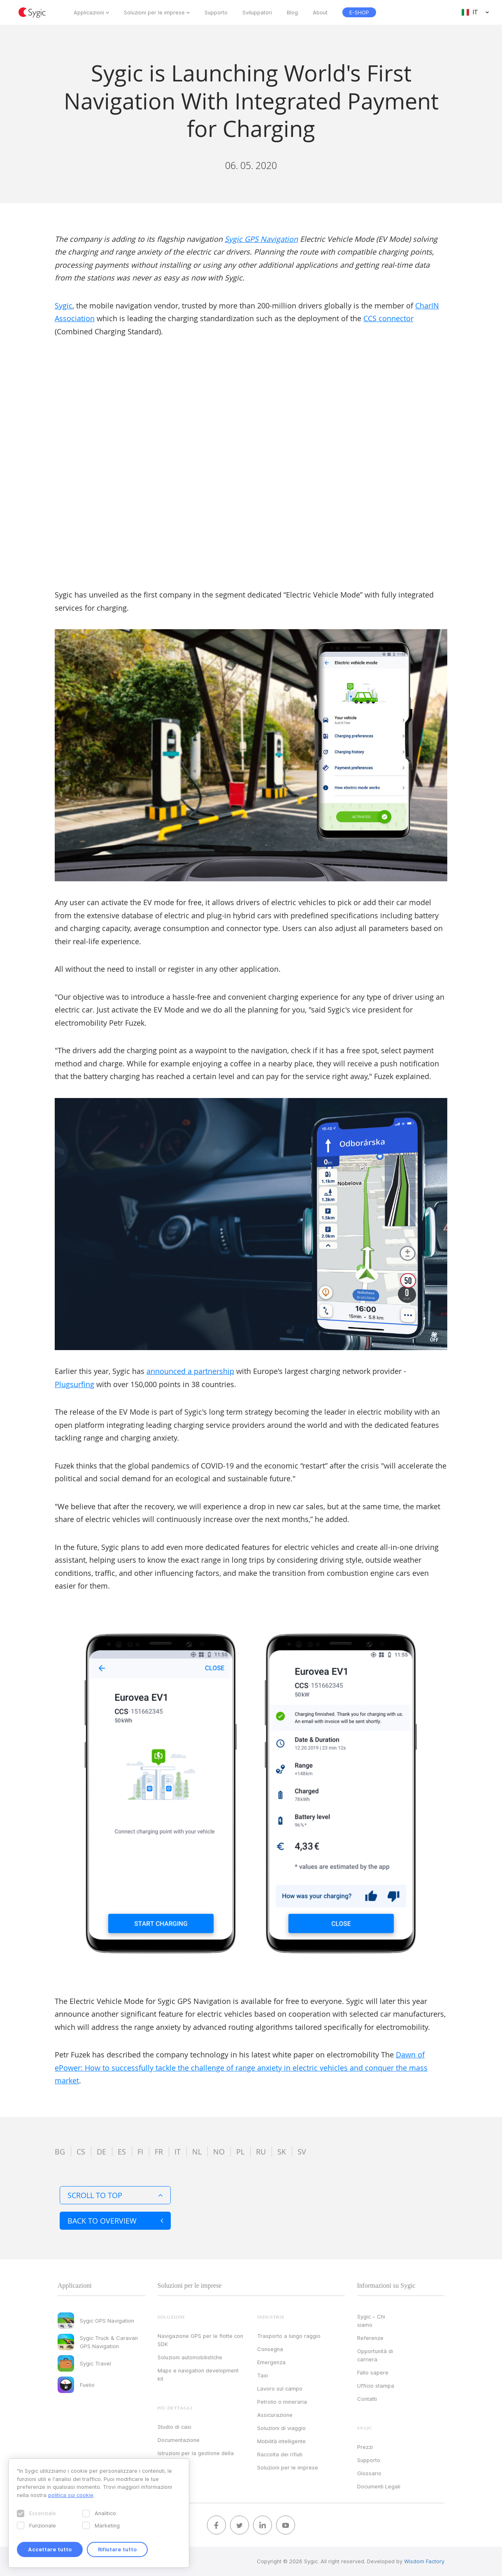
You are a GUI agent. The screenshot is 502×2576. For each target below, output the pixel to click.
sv (301, 2152)
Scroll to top (115, 2195)
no (219, 2152)
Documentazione (179, 2440)
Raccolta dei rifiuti (279, 2454)
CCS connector (388, 318)
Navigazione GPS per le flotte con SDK (200, 2340)
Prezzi (365, 2447)
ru (261, 2152)
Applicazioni (89, 12)
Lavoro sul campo (279, 2388)
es (122, 2152)
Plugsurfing (74, 1384)
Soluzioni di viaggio (281, 2428)
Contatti (367, 2398)
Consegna (270, 2349)
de (101, 2152)
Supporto (216, 12)
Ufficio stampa (375, 2385)
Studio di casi (174, 2426)
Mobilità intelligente (281, 2441)
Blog (292, 12)
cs (81, 2152)
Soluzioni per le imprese (154, 12)
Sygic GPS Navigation (261, 239)
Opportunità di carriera (375, 2355)
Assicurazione (275, 2415)
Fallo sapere (372, 2372)
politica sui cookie (70, 2495)
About (320, 12)
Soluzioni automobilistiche (190, 2357)
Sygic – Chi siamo (371, 2320)
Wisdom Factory (424, 2561)
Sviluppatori (257, 12)
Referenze (370, 2338)
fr (159, 2152)
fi (140, 2152)
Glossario (369, 2473)
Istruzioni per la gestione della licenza (196, 2457)
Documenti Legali (378, 2486)
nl (197, 2152)
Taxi (262, 2375)
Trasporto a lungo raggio (289, 2336)
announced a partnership (190, 1371)
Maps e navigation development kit (198, 2374)
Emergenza (271, 2362)
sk (281, 2152)
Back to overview (115, 2221)
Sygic (63, 305)
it (177, 2152)
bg (60, 2152)
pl (240, 2152)
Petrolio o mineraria (282, 2401)
